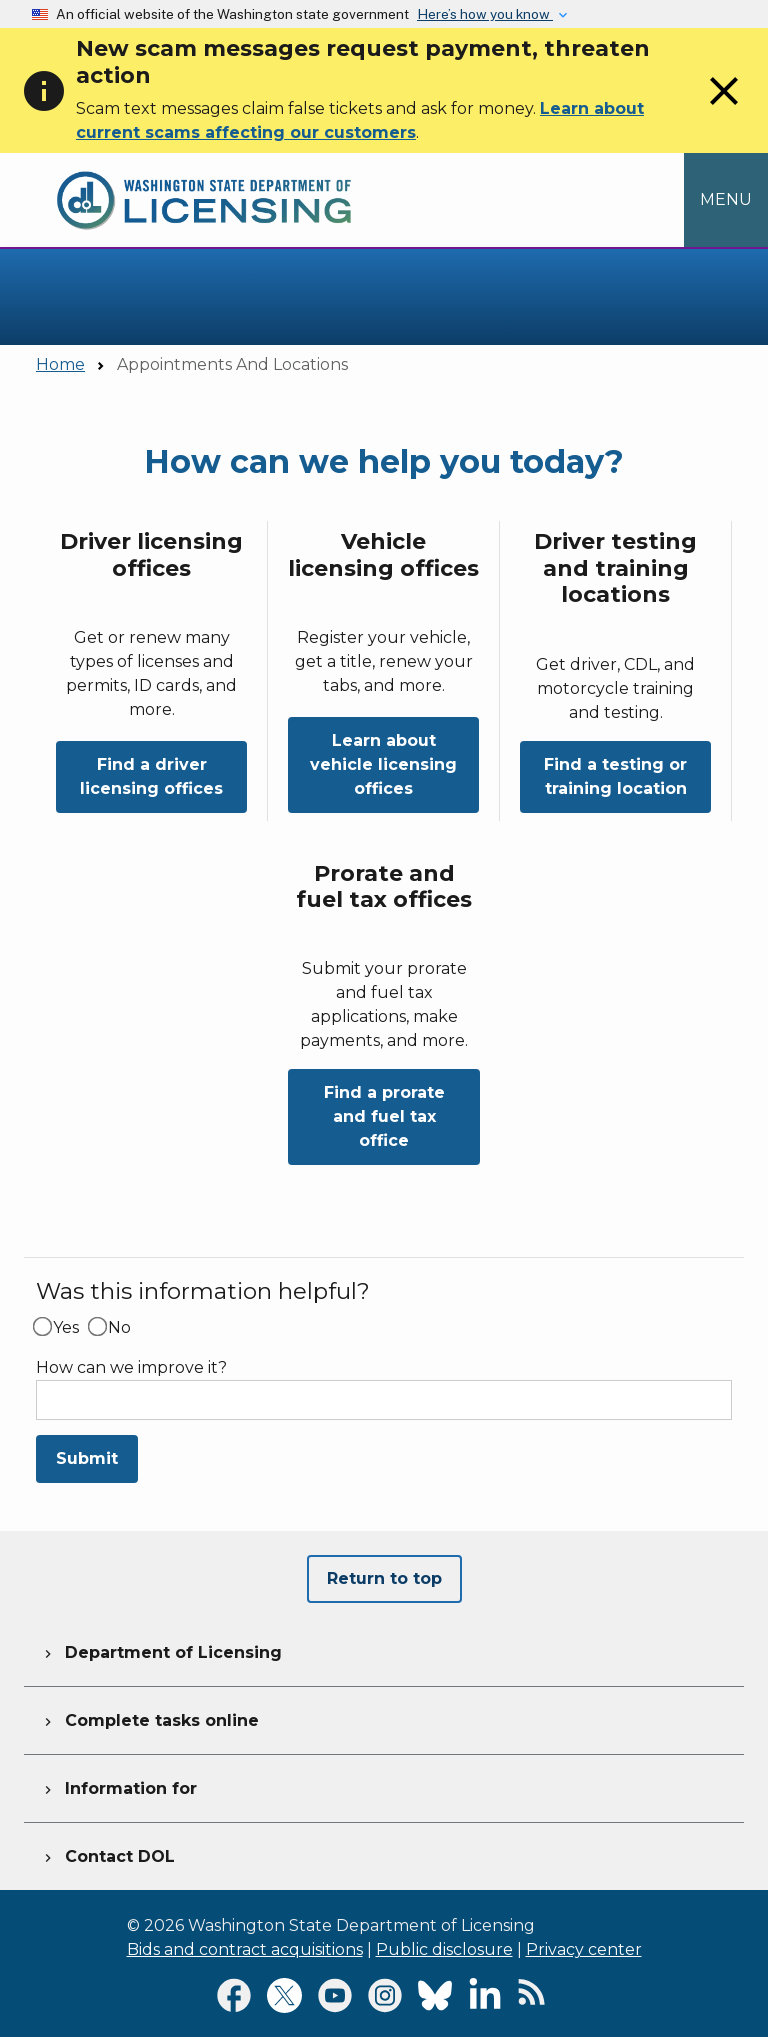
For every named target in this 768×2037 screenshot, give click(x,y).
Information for (118, 1786)
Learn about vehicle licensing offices (383, 764)
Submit (87, 1458)
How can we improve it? (131, 1368)
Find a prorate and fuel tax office (384, 1116)
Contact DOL (107, 1854)
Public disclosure (444, 1949)
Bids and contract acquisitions (245, 1949)
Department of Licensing (161, 1650)
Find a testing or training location (615, 776)
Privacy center (584, 1949)
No (119, 1328)
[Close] (724, 109)
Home (60, 364)
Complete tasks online (149, 1718)
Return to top (384, 1578)
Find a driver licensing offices (151, 776)
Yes (66, 1328)
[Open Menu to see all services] (726, 200)
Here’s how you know (485, 14)
